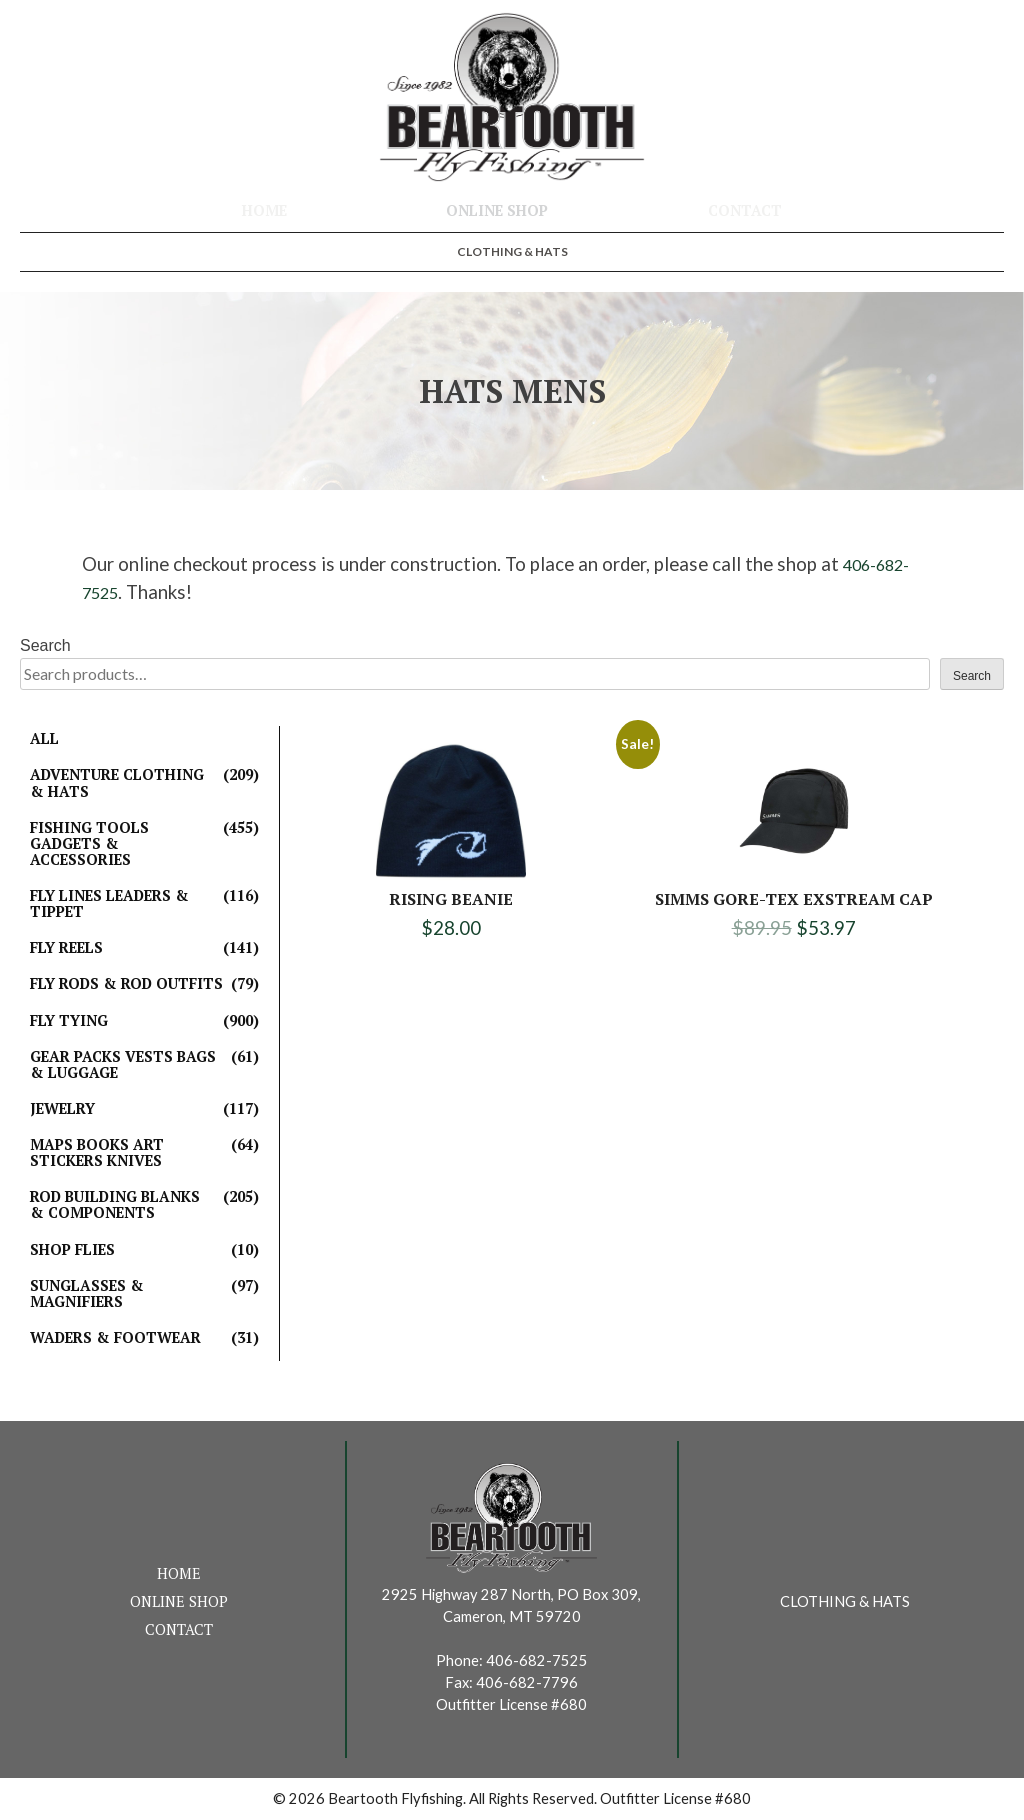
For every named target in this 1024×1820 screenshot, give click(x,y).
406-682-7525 (537, 1660)
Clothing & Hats (512, 251)
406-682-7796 (527, 1682)
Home (264, 210)
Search (45, 645)
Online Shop (497, 210)
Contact (745, 210)
